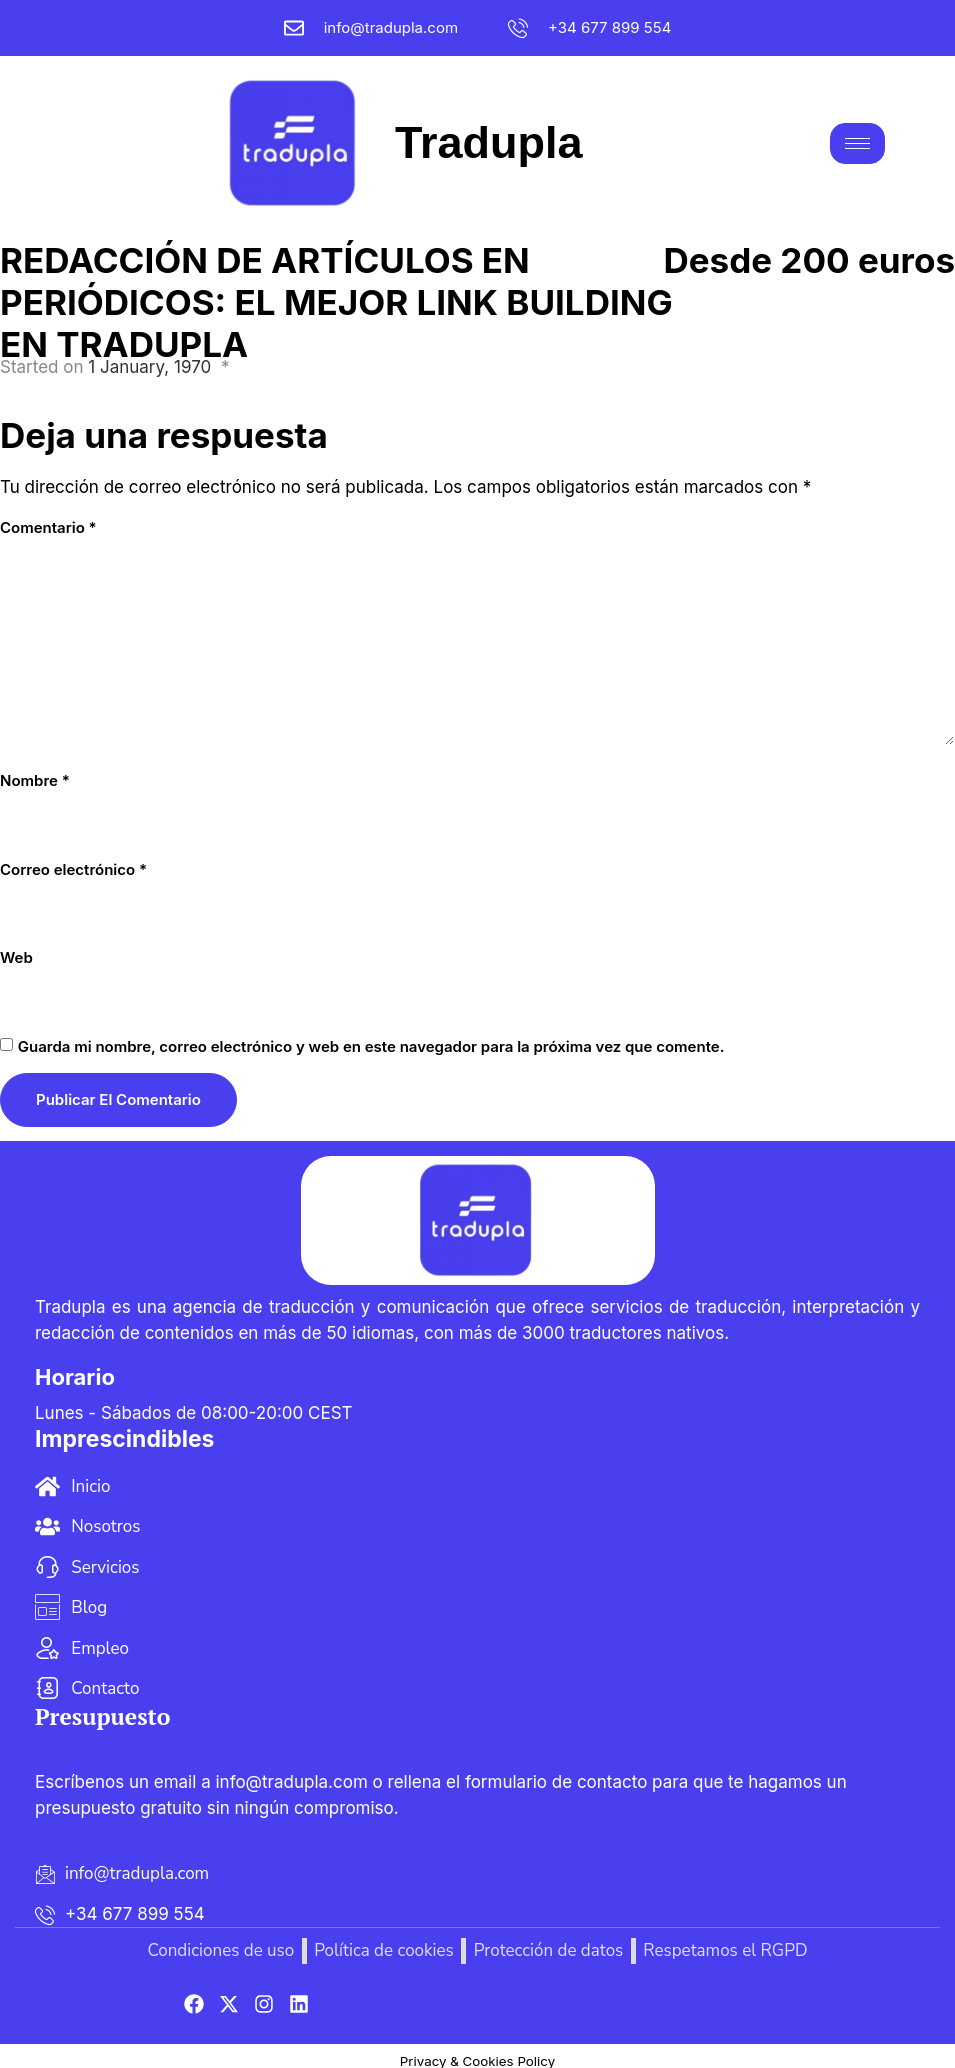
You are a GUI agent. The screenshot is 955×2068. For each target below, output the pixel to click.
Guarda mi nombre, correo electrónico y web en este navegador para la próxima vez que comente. (371, 1034)
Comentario (48, 515)
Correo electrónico (73, 857)
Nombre (35, 769)
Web (16, 945)
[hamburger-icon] (857, 137)
